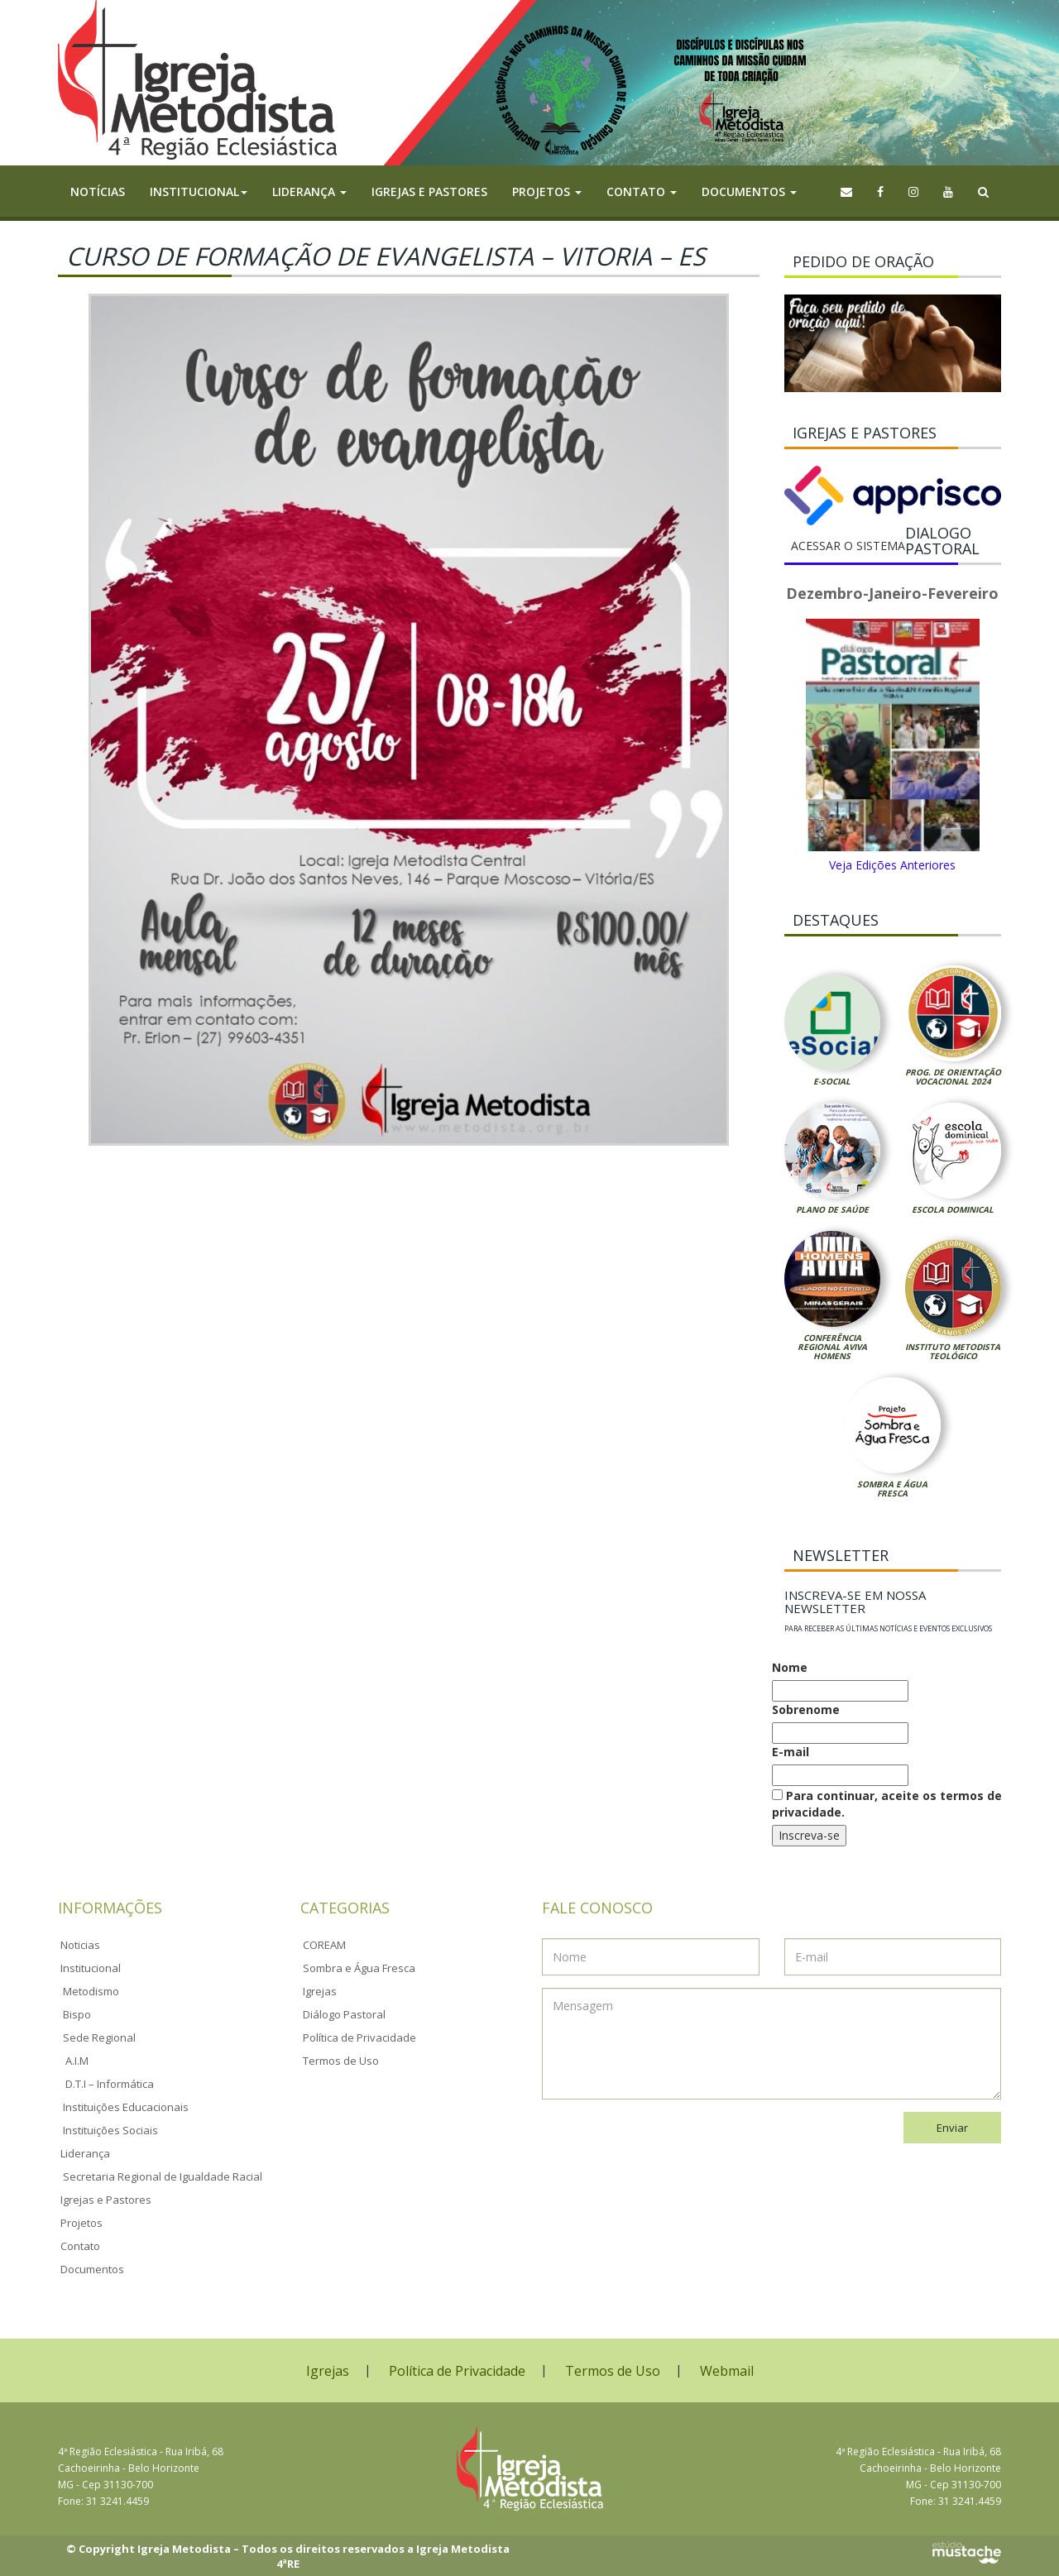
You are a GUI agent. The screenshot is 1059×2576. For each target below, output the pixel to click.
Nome (789, 1667)
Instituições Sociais (110, 2130)
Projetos (81, 2222)
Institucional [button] (198, 191)
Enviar (952, 2127)
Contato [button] (641, 191)
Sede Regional (99, 2037)
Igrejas (320, 1991)
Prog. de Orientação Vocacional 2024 (953, 1076)
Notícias (97, 191)
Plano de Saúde (832, 1209)
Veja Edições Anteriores (892, 865)
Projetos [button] (547, 191)
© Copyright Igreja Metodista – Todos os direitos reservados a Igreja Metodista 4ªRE (288, 2556)
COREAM (324, 1944)
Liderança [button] (309, 191)
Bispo (77, 2014)
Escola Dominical (953, 1209)
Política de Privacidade (359, 2037)
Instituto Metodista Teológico (952, 1351)
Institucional (90, 1968)
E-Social (832, 1081)
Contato (80, 2245)
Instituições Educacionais (126, 2107)
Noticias (80, 1944)
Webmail (727, 2371)
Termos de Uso (341, 2060)
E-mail (790, 1752)
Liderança (85, 2153)
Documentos (92, 2269)
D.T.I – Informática (109, 2083)
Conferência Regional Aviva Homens (832, 1347)
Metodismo (91, 1991)
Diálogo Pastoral (344, 2014)
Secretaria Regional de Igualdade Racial (162, 2176)
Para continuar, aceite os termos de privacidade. (887, 1804)
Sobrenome (806, 1709)
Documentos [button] (749, 191)
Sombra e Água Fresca (892, 1488)
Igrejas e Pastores (429, 191)
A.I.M (77, 2060)
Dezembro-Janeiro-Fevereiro (892, 593)
